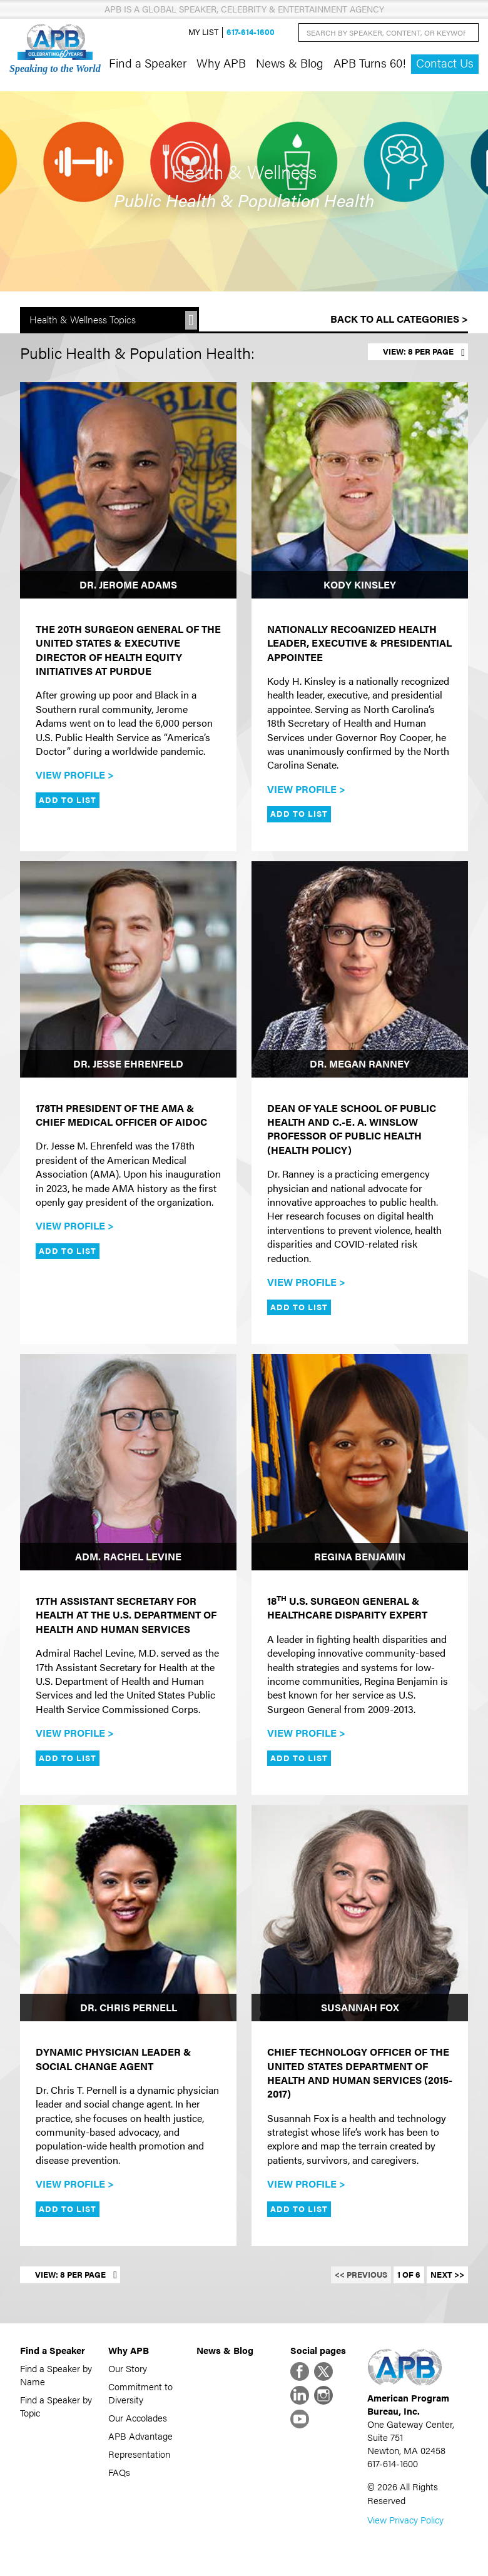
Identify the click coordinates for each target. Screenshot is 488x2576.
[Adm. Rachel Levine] (128, 1462)
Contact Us (445, 62)
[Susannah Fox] (360, 1913)
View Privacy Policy (405, 2519)
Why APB (221, 62)
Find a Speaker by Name (56, 2374)
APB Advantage (140, 2435)
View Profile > (75, 774)
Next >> (447, 2274)
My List (203, 32)
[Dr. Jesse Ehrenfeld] (128, 969)
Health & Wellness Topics (82, 319)
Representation (139, 2453)
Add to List (67, 800)
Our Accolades (137, 2417)
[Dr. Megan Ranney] (360, 969)
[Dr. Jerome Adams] (128, 490)
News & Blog (289, 62)
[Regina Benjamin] (360, 1462)
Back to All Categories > (399, 318)
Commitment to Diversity (140, 2393)
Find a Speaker (147, 62)
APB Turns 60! (369, 62)
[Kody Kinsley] (360, 490)
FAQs (119, 2471)
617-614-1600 (250, 32)
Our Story (127, 2368)
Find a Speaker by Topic (56, 2406)
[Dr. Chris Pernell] (128, 1913)
